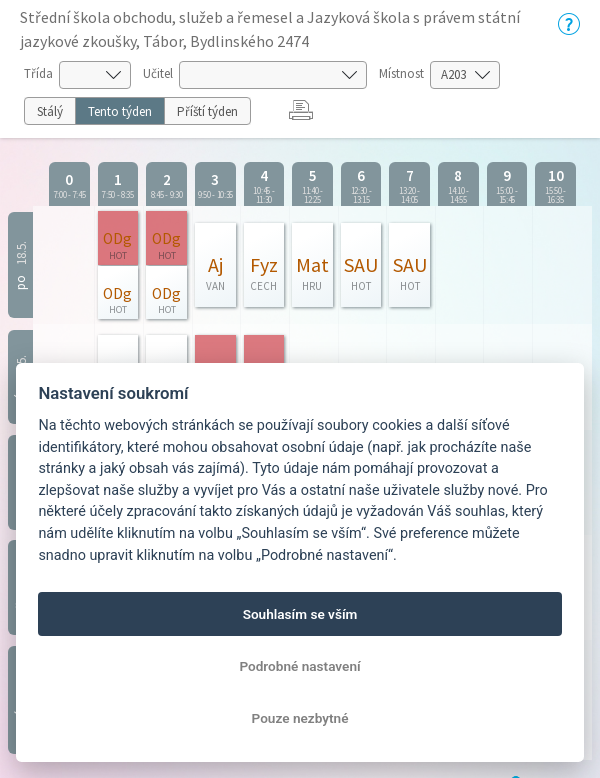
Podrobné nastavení (299, 666)
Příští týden (207, 111)
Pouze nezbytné (300, 718)
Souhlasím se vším (300, 614)
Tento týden (120, 111)
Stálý (50, 111)
